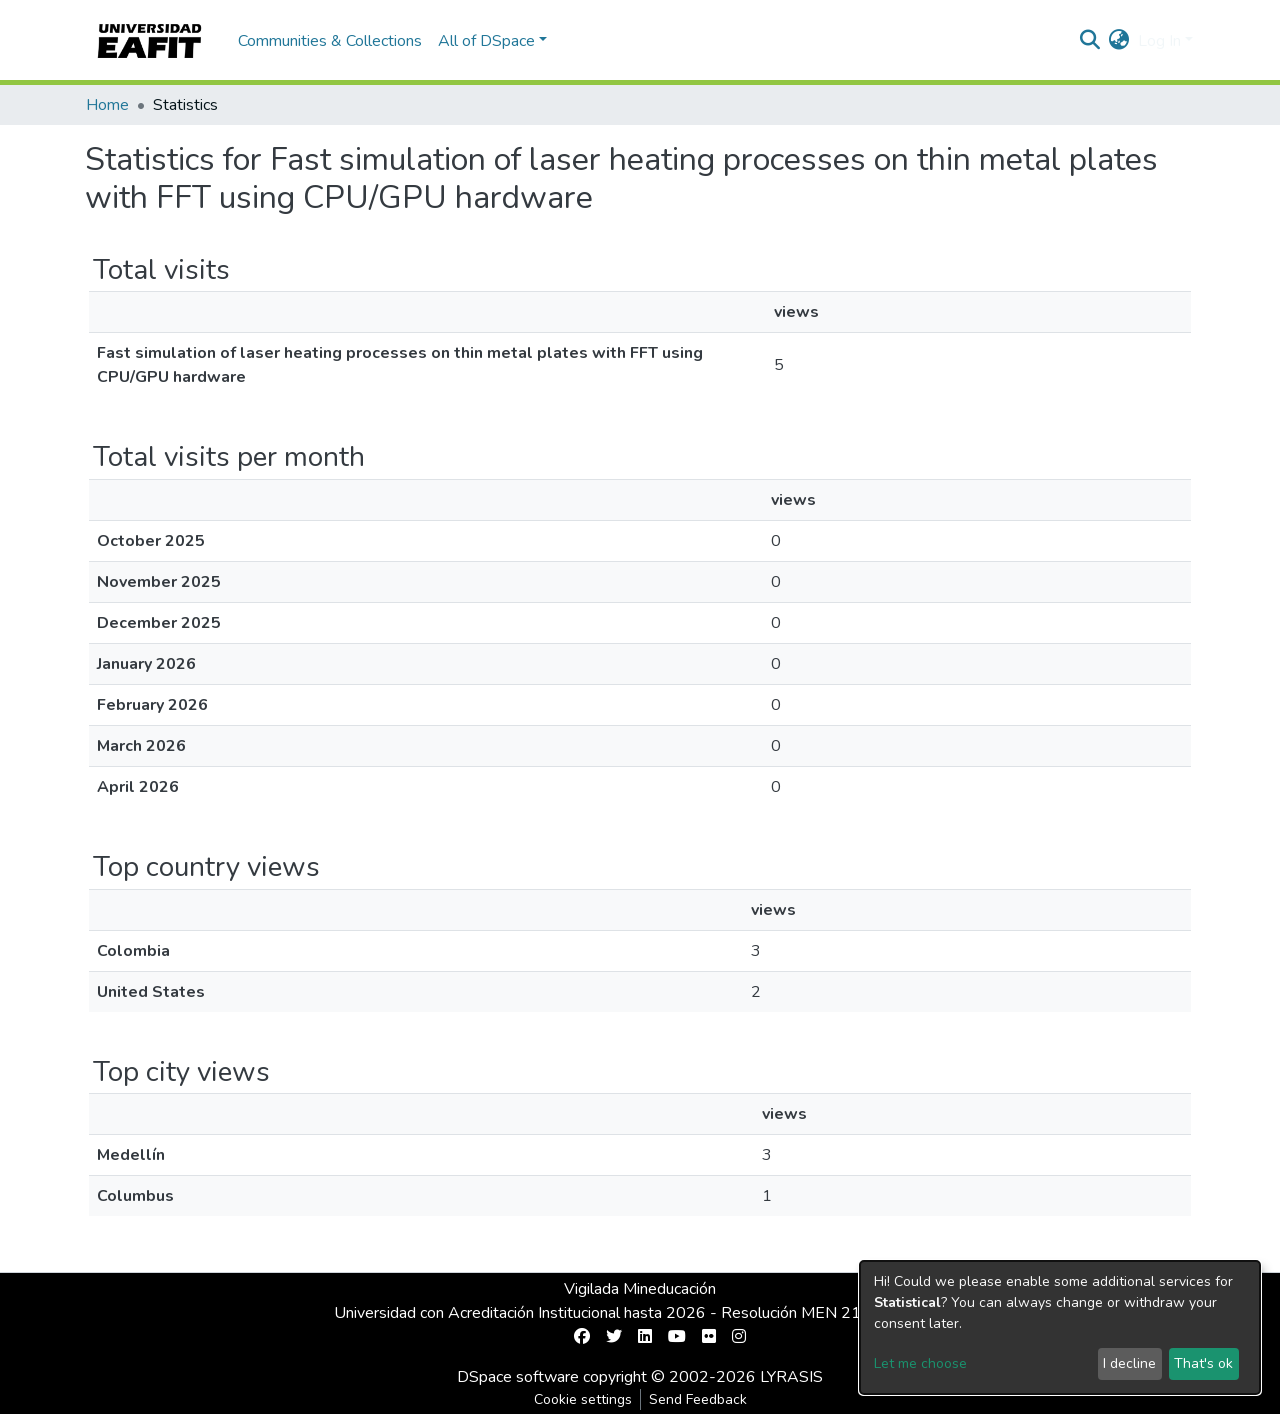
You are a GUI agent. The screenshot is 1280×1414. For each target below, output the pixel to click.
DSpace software (518, 1377)
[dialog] (1060, 1327)
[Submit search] (1090, 41)
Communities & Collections (330, 41)
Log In (1159, 41)
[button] (1119, 41)
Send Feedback (698, 1399)
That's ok (1203, 1363)
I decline (1129, 1363)
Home (107, 105)
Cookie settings (583, 1399)
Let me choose (920, 1363)
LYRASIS (791, 1377)
